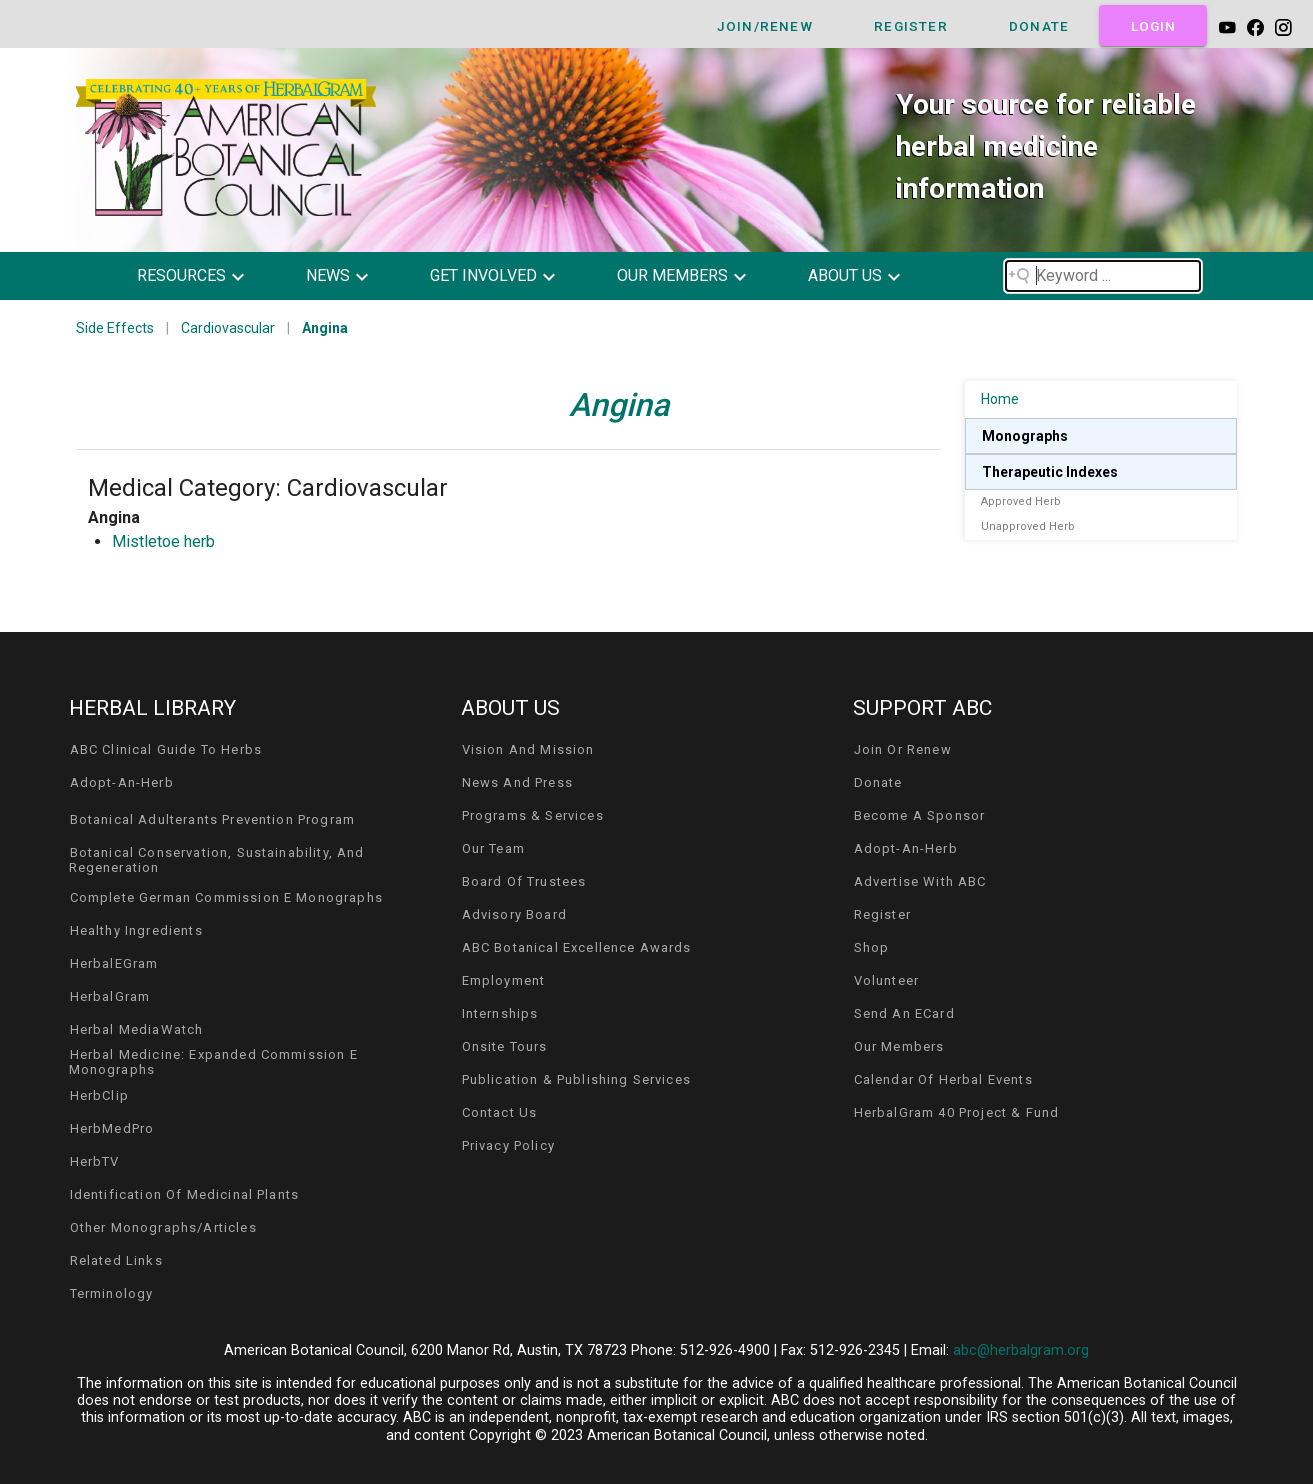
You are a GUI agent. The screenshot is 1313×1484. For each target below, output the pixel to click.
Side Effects (115, 328)
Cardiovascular (228, 328)
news (328, 275)
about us (845, 275)
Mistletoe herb (163, 541)
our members (672, 275)
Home (1000, 399)
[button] (205, 276)
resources (181, 275)
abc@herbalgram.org (1021, 1350)
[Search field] (1103, 276)
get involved (483, 275)
